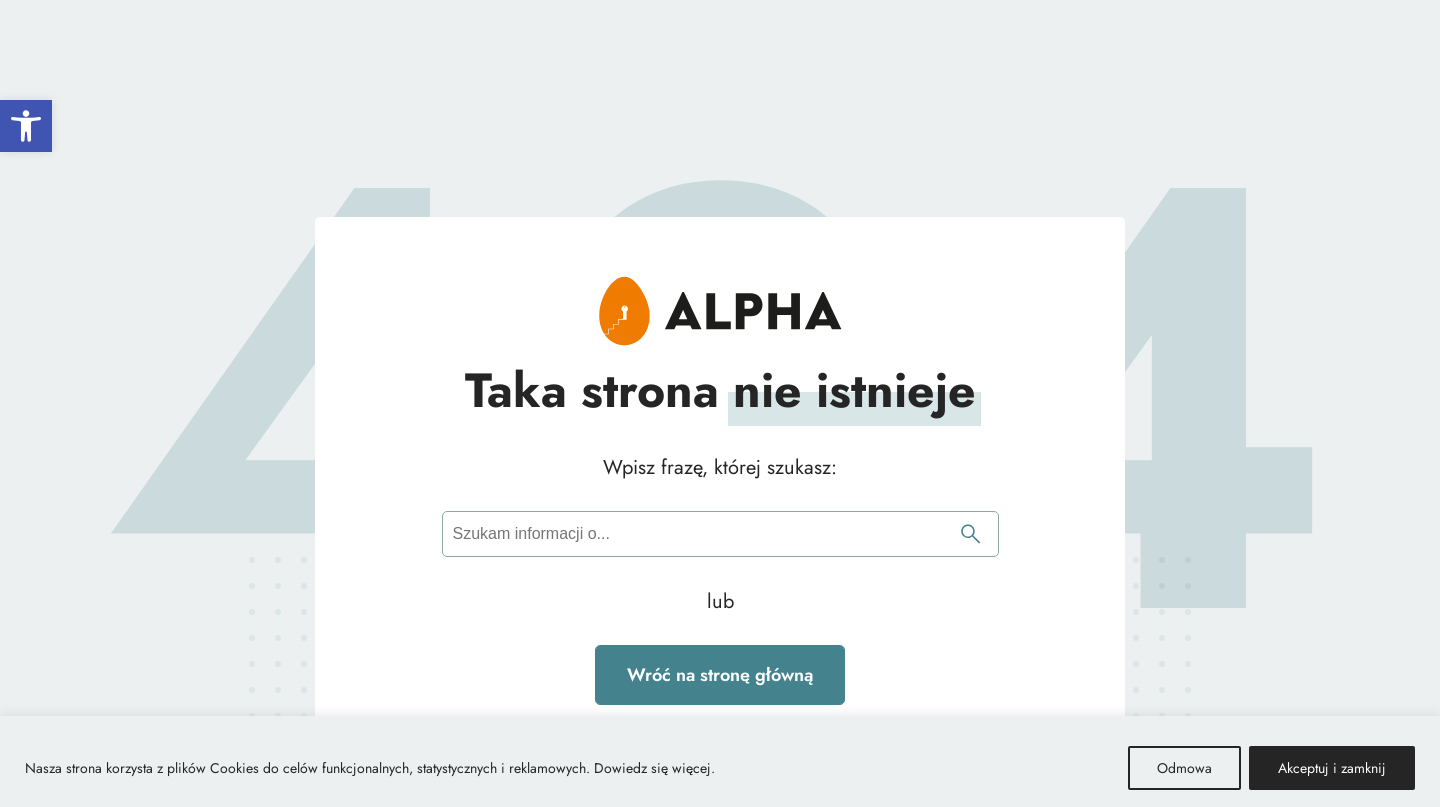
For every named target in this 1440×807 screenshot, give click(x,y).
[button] (26, 126)
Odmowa (1184, 768)
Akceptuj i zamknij (1332, 768)
